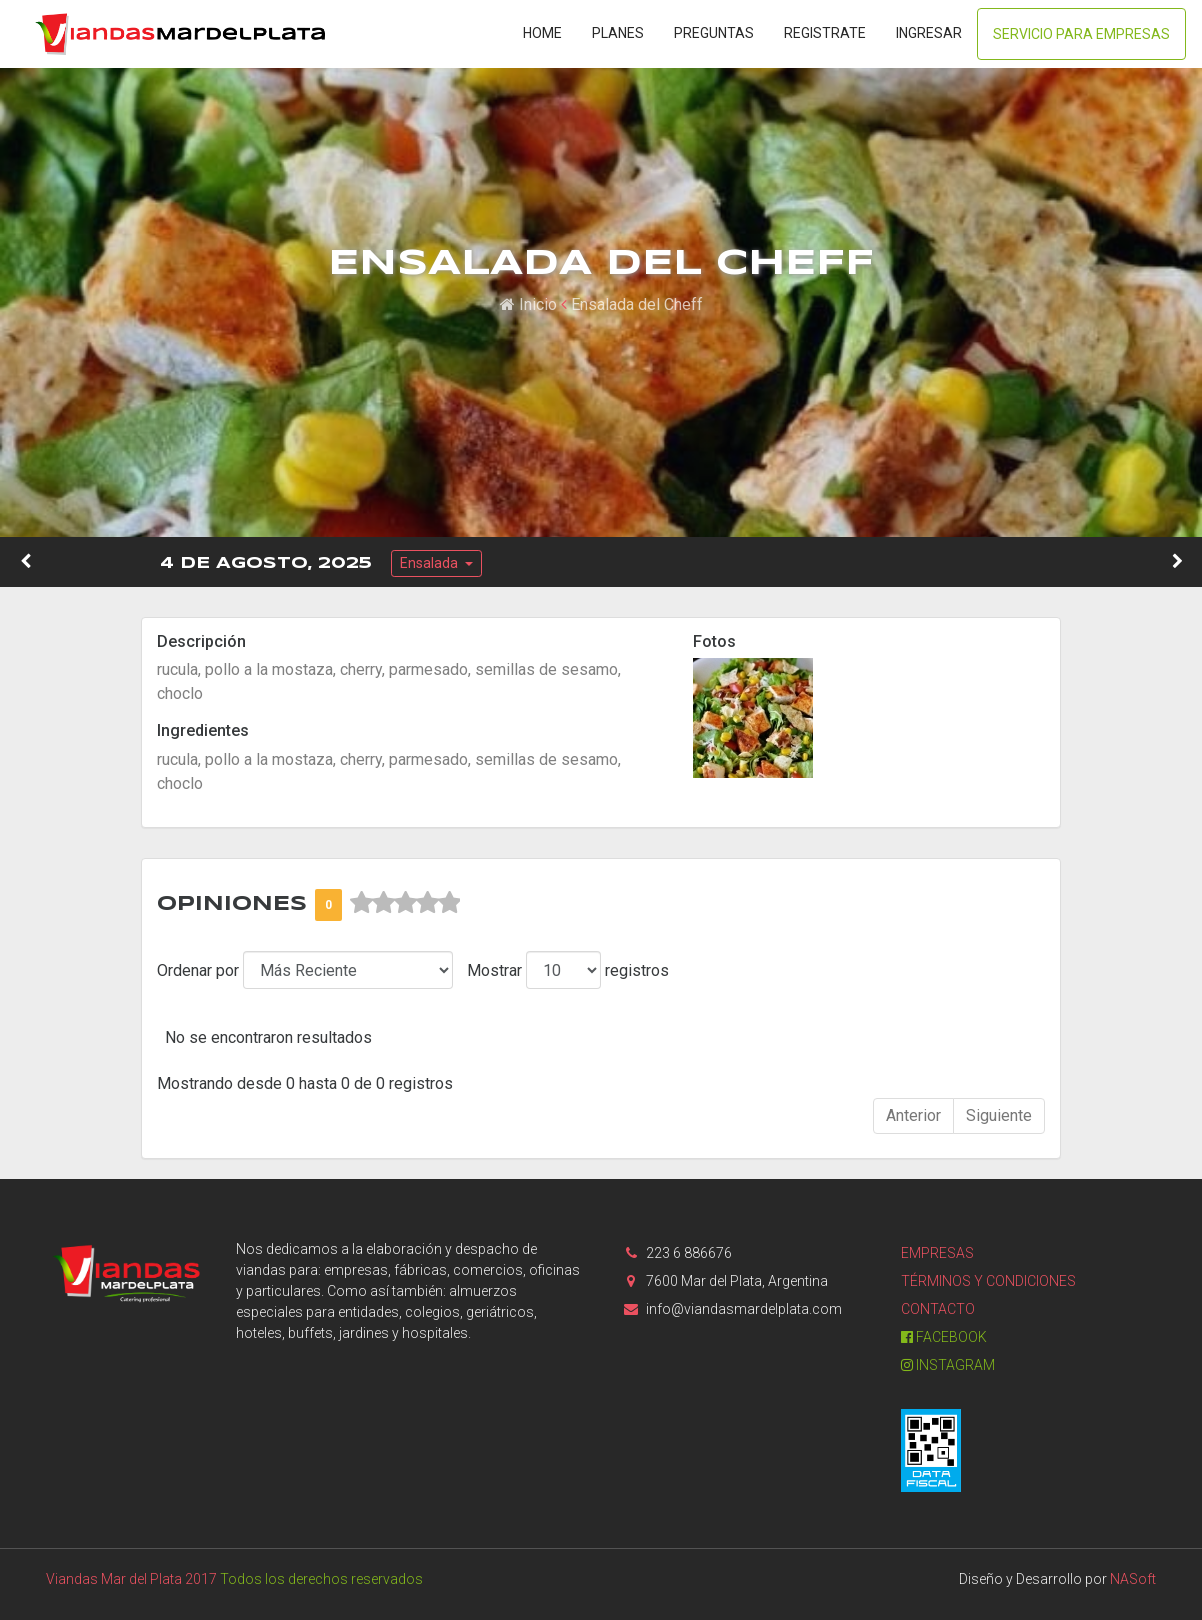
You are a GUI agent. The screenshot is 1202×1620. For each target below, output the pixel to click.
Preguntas (714, 33)
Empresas (937, 1253)
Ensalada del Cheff (637, 304)
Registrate (825, 33)
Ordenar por (198, 970)
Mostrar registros (568, 970)
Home (542, 33)
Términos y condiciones (988, 1281)
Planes (618, 33)
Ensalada (430, 563)
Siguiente (999, 1115)
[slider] (405, 903)
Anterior (913, 1115)
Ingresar (929, 33)
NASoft (1133, 1579)
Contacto (938, 1309)
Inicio (528, 304)
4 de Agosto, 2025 (266, 563)
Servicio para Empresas (1081, 34)
